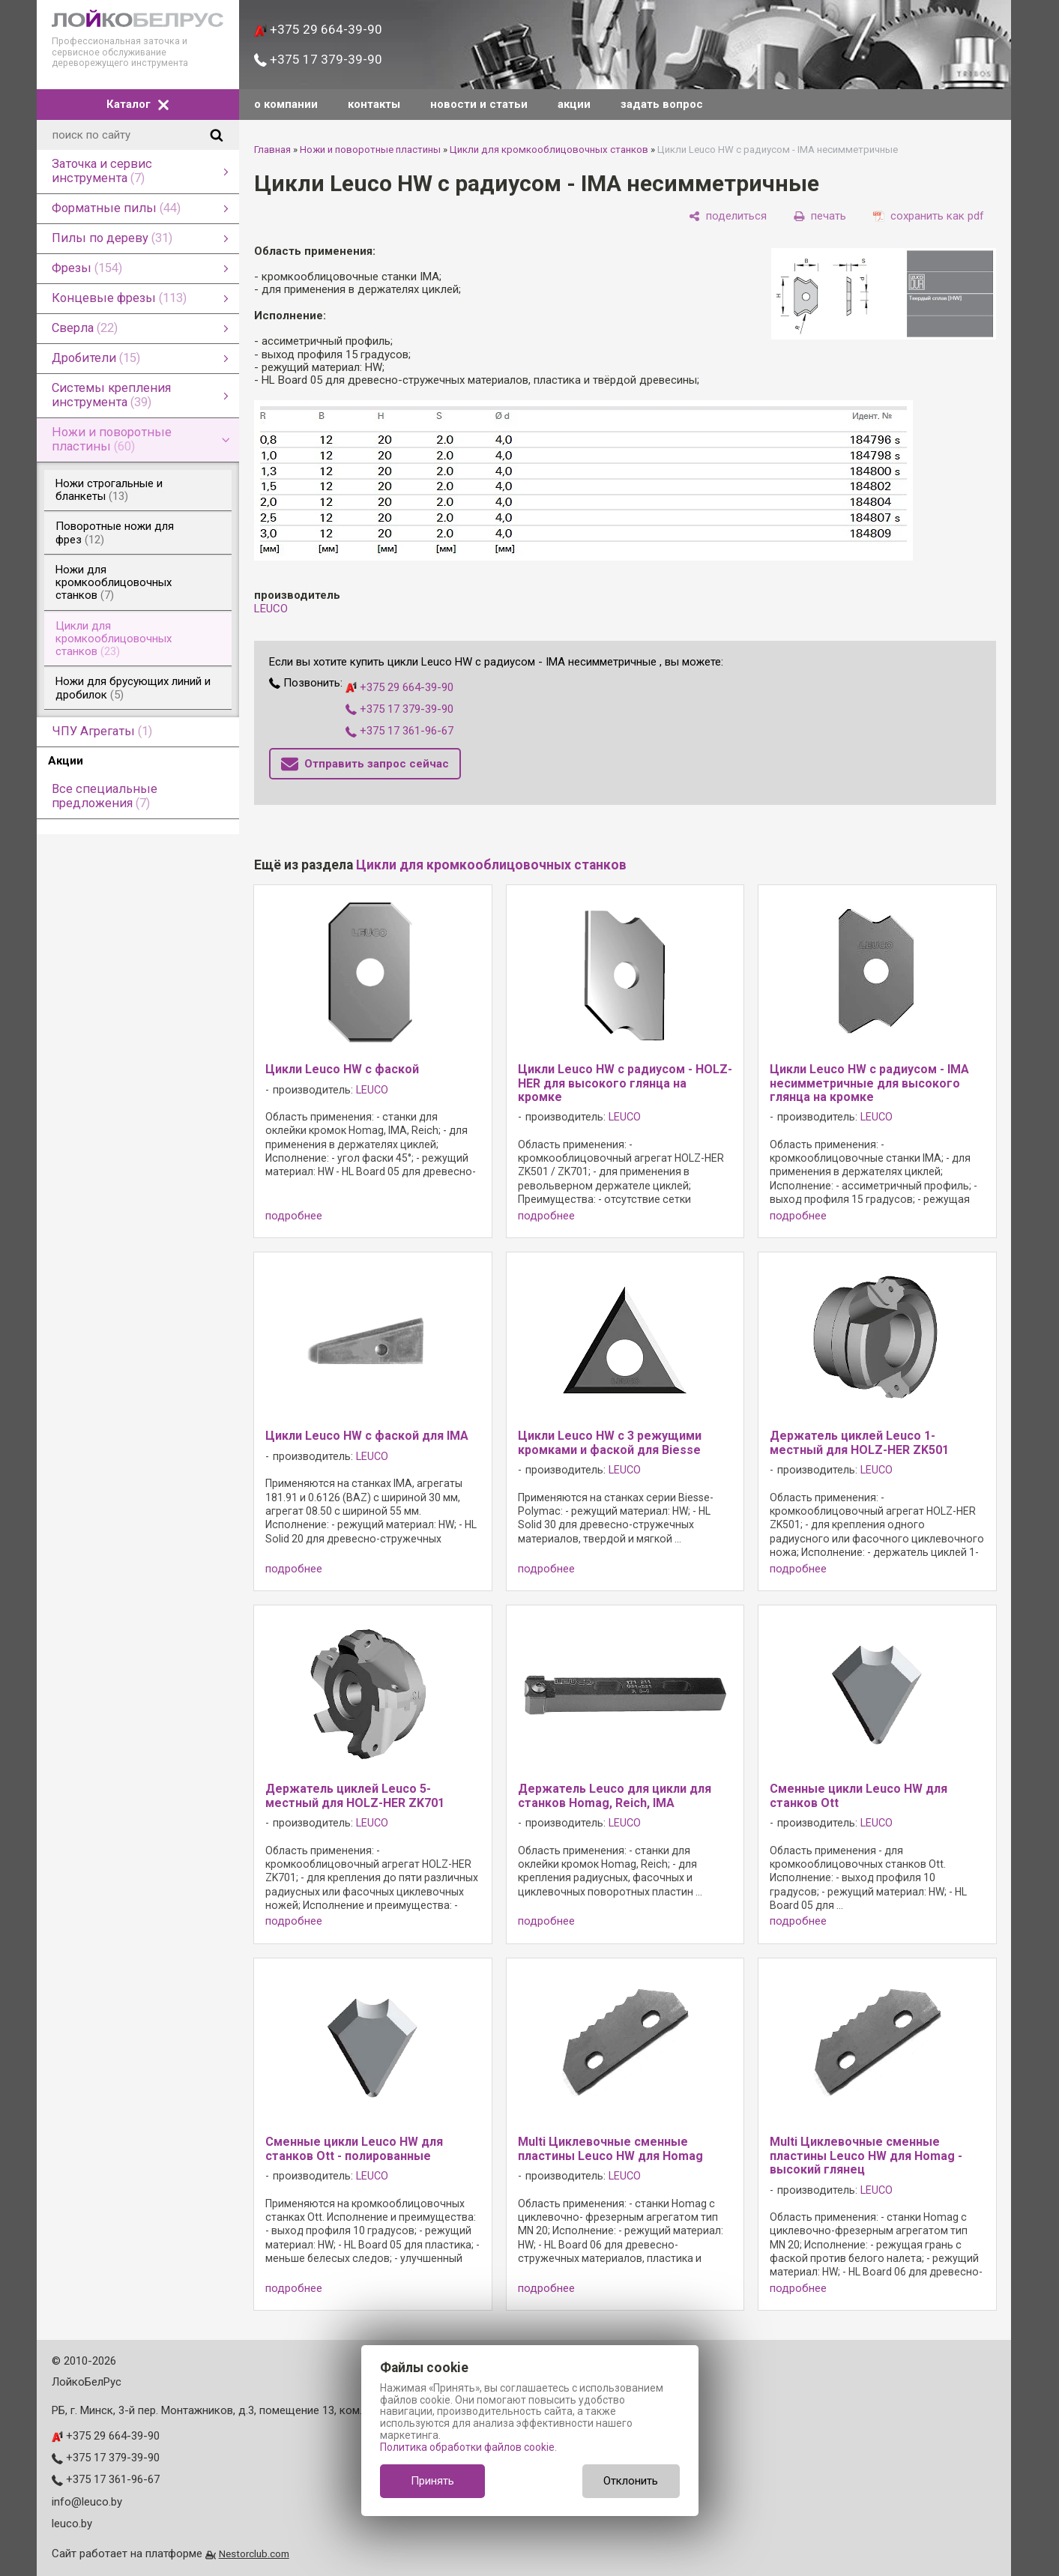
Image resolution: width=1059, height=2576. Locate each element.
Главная (272, 149)
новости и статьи (479, 104)
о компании (286, 104)
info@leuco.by (87, 2502)
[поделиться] (728, 215)
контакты (374, 104)
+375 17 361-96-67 (399, 730)
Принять (432, 2481)
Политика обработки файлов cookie (467, 2447)
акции (574, 104)
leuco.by (72, 2523)
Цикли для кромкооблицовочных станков (549, 149)
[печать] (820, 215)
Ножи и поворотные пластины (370, 149)
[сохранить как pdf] (928, 215)
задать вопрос (662, 104)
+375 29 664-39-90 (318, 29)
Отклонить (630, 2481)
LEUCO (271, 608)
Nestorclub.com (254, 2554)
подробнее (293, 1216)
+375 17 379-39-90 (318, 59)
